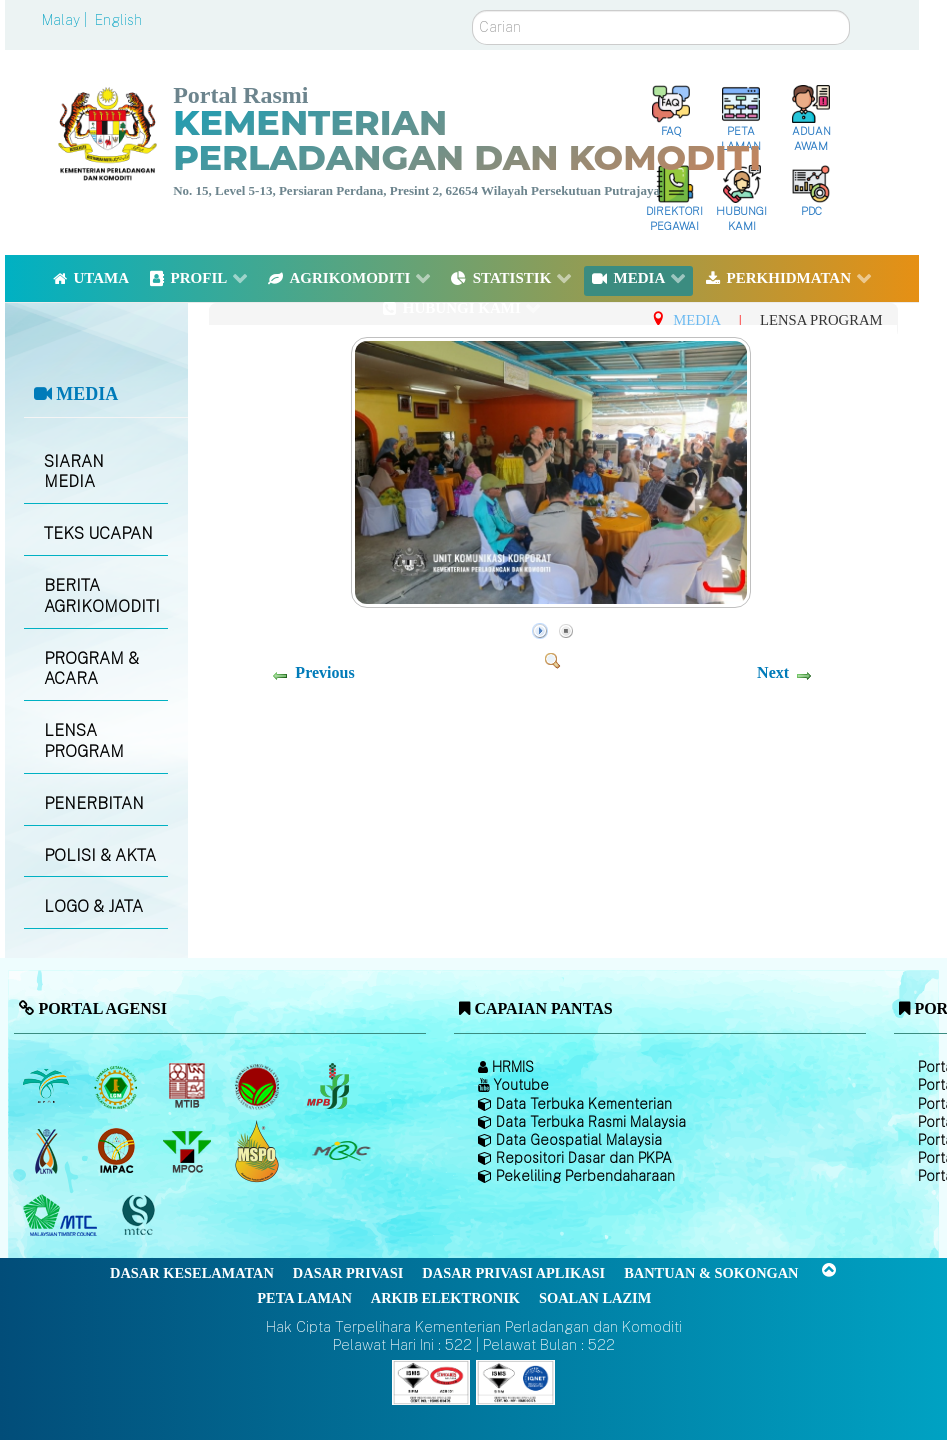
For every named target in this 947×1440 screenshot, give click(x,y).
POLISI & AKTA (100, 855)
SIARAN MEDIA (74, 472)
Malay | (66, 20)
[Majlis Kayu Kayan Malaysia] (62, 1216)
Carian (472, 10)
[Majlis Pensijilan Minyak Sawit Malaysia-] (259, 1151)
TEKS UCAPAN (98, 533)
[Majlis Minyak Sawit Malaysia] (188, 1151)
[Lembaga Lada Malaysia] (329, 1086)
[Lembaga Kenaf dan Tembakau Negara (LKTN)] (47, 1151)
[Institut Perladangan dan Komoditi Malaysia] (118, 1151)
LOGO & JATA (93, 906)
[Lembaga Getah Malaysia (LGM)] (118, 1086)
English (118, 20)
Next (773, 672)
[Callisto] (431, 1381)
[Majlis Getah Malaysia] (340, 1151)
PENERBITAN (94, 803)
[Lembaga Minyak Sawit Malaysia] (47, 1086)
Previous (324, 672)
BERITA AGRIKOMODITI (102, 596)
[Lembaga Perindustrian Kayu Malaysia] (188, 1086)
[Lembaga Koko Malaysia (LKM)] (259, 1086)
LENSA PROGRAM (84, 741)
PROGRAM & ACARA (91, 669)
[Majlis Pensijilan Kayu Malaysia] (141, 1216)
